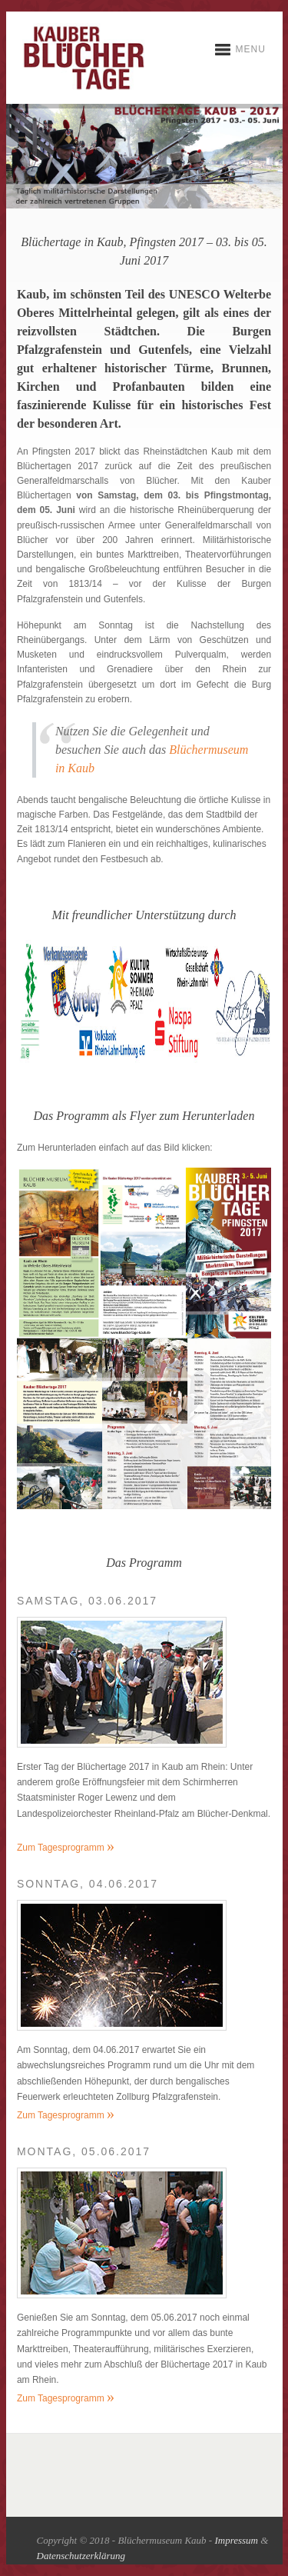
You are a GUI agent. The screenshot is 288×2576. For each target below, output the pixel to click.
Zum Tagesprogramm (65, 1847)
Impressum (236, 2540)
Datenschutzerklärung (81, 2555)
